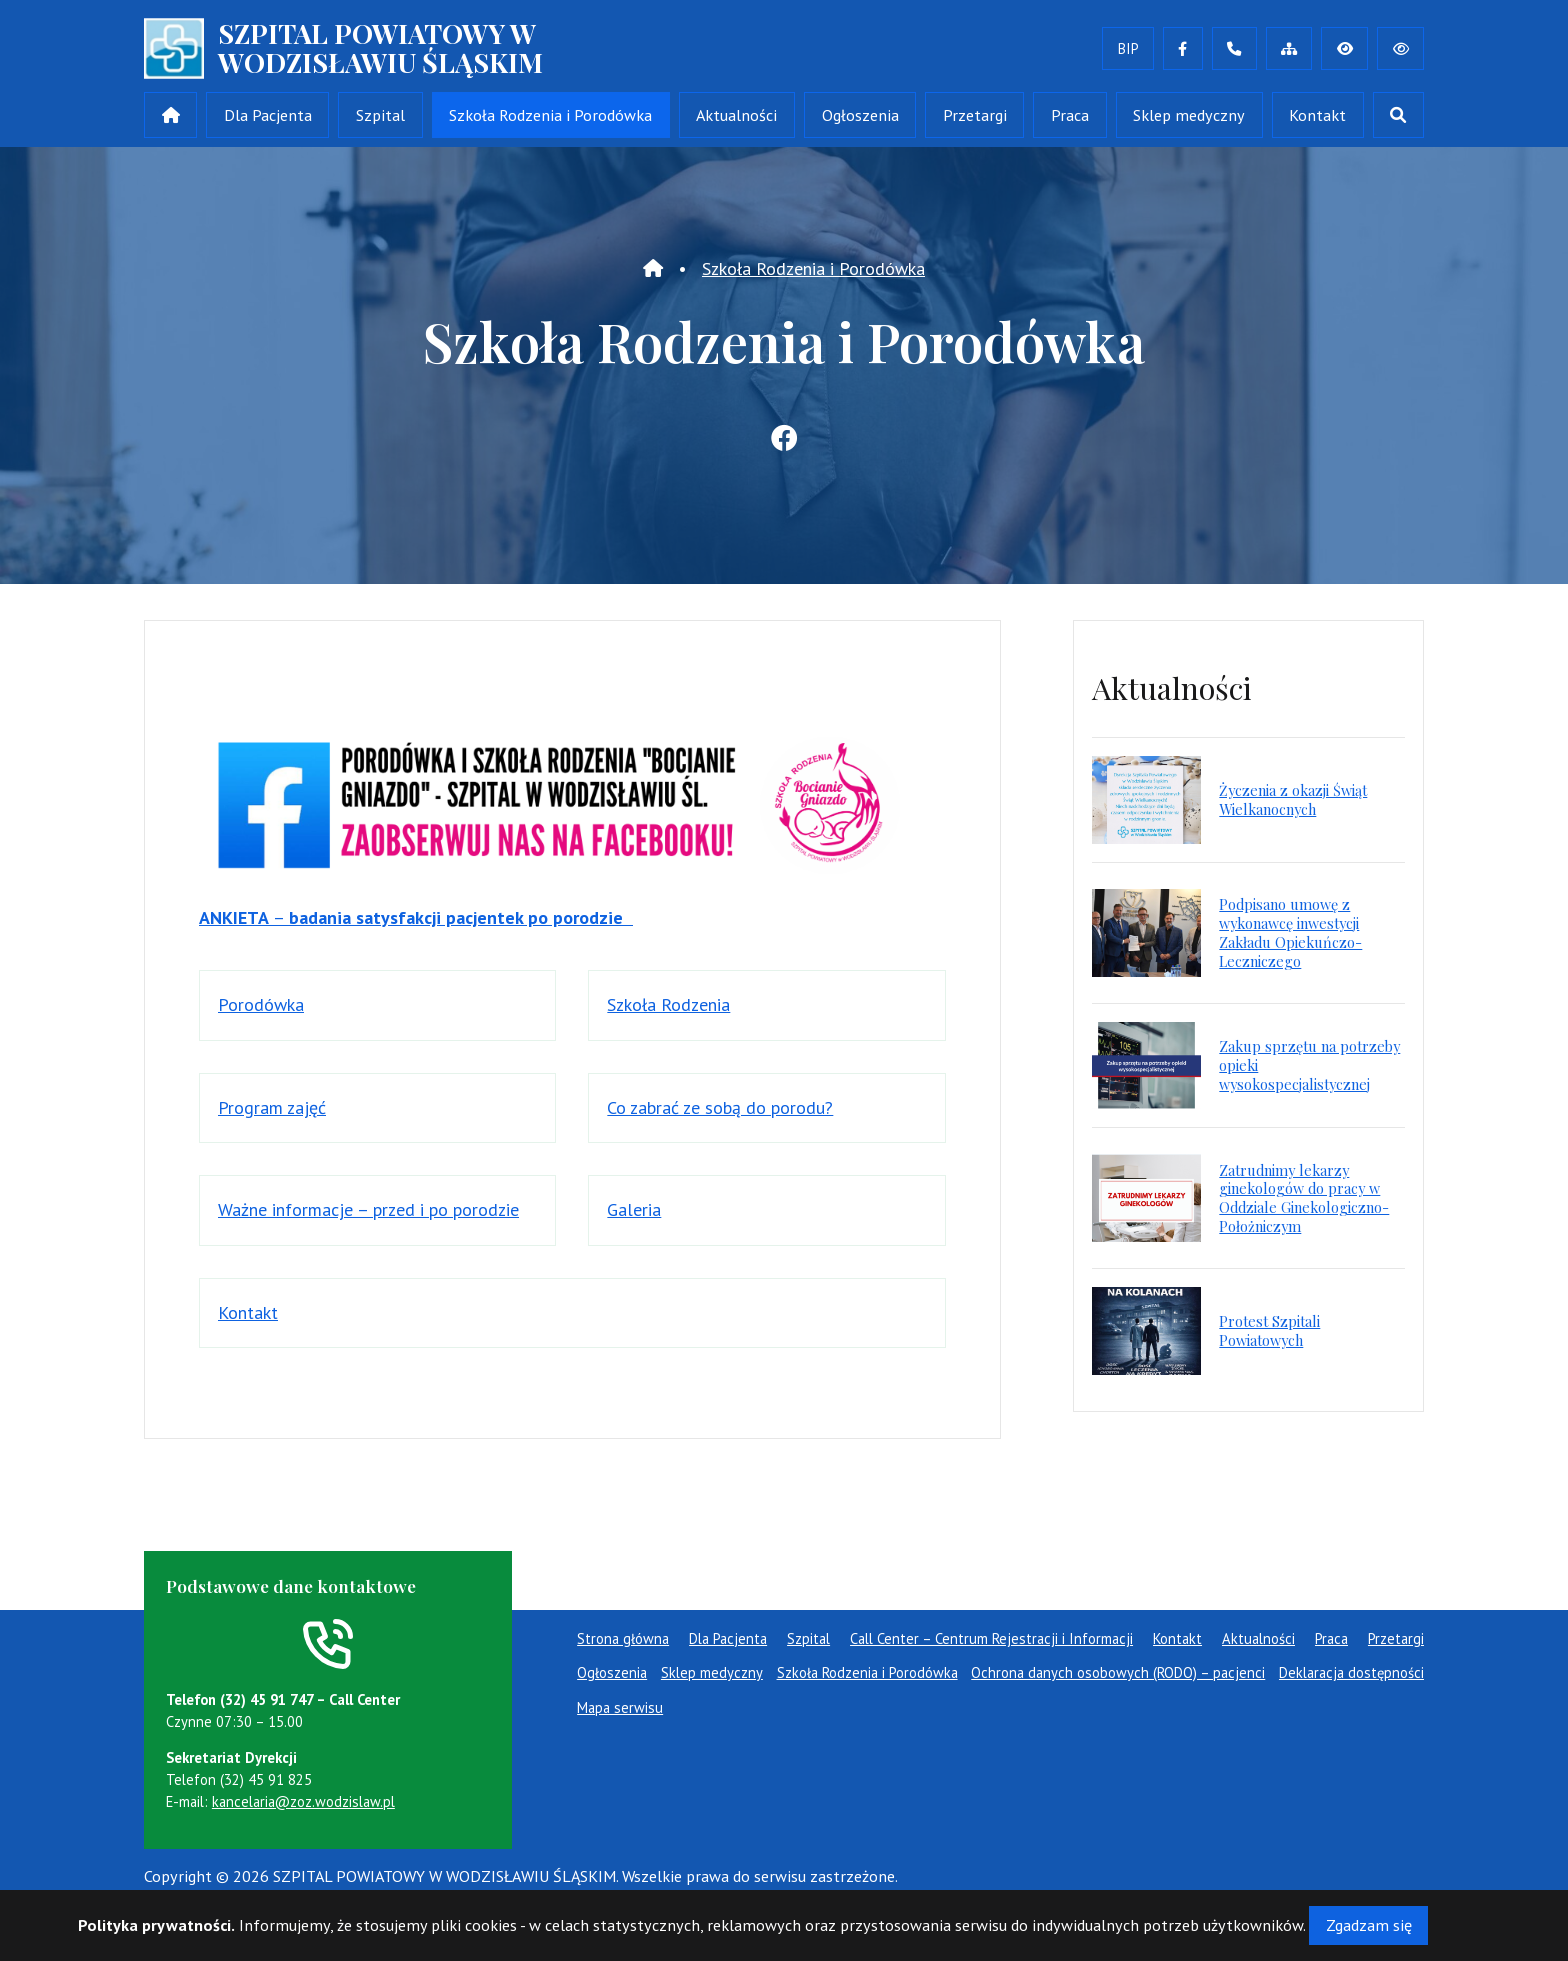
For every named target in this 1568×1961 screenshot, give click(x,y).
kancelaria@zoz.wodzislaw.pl (303, 1801)
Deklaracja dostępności (1351, 1672)
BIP (1128, 48)
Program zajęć (272, 1107)
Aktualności (736, 115)
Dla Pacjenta (268, 115)
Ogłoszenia (860, 115)
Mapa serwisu (620, 1707)
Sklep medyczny (1189, 115)
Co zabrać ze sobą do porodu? (720, 1107)
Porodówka (261, 1004)
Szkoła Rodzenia (668, 1004)
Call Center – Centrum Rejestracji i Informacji (991, 1638)
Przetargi (975, 115)
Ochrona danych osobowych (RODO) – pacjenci (1118, 1672)
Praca (1070, 115)
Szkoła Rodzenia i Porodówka (550, 115)
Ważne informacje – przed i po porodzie (368, 1209)
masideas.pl (330, 1900)
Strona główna (623, 1638)
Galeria (634, 1209)
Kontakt (1317, 115)
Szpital (380, 115)
